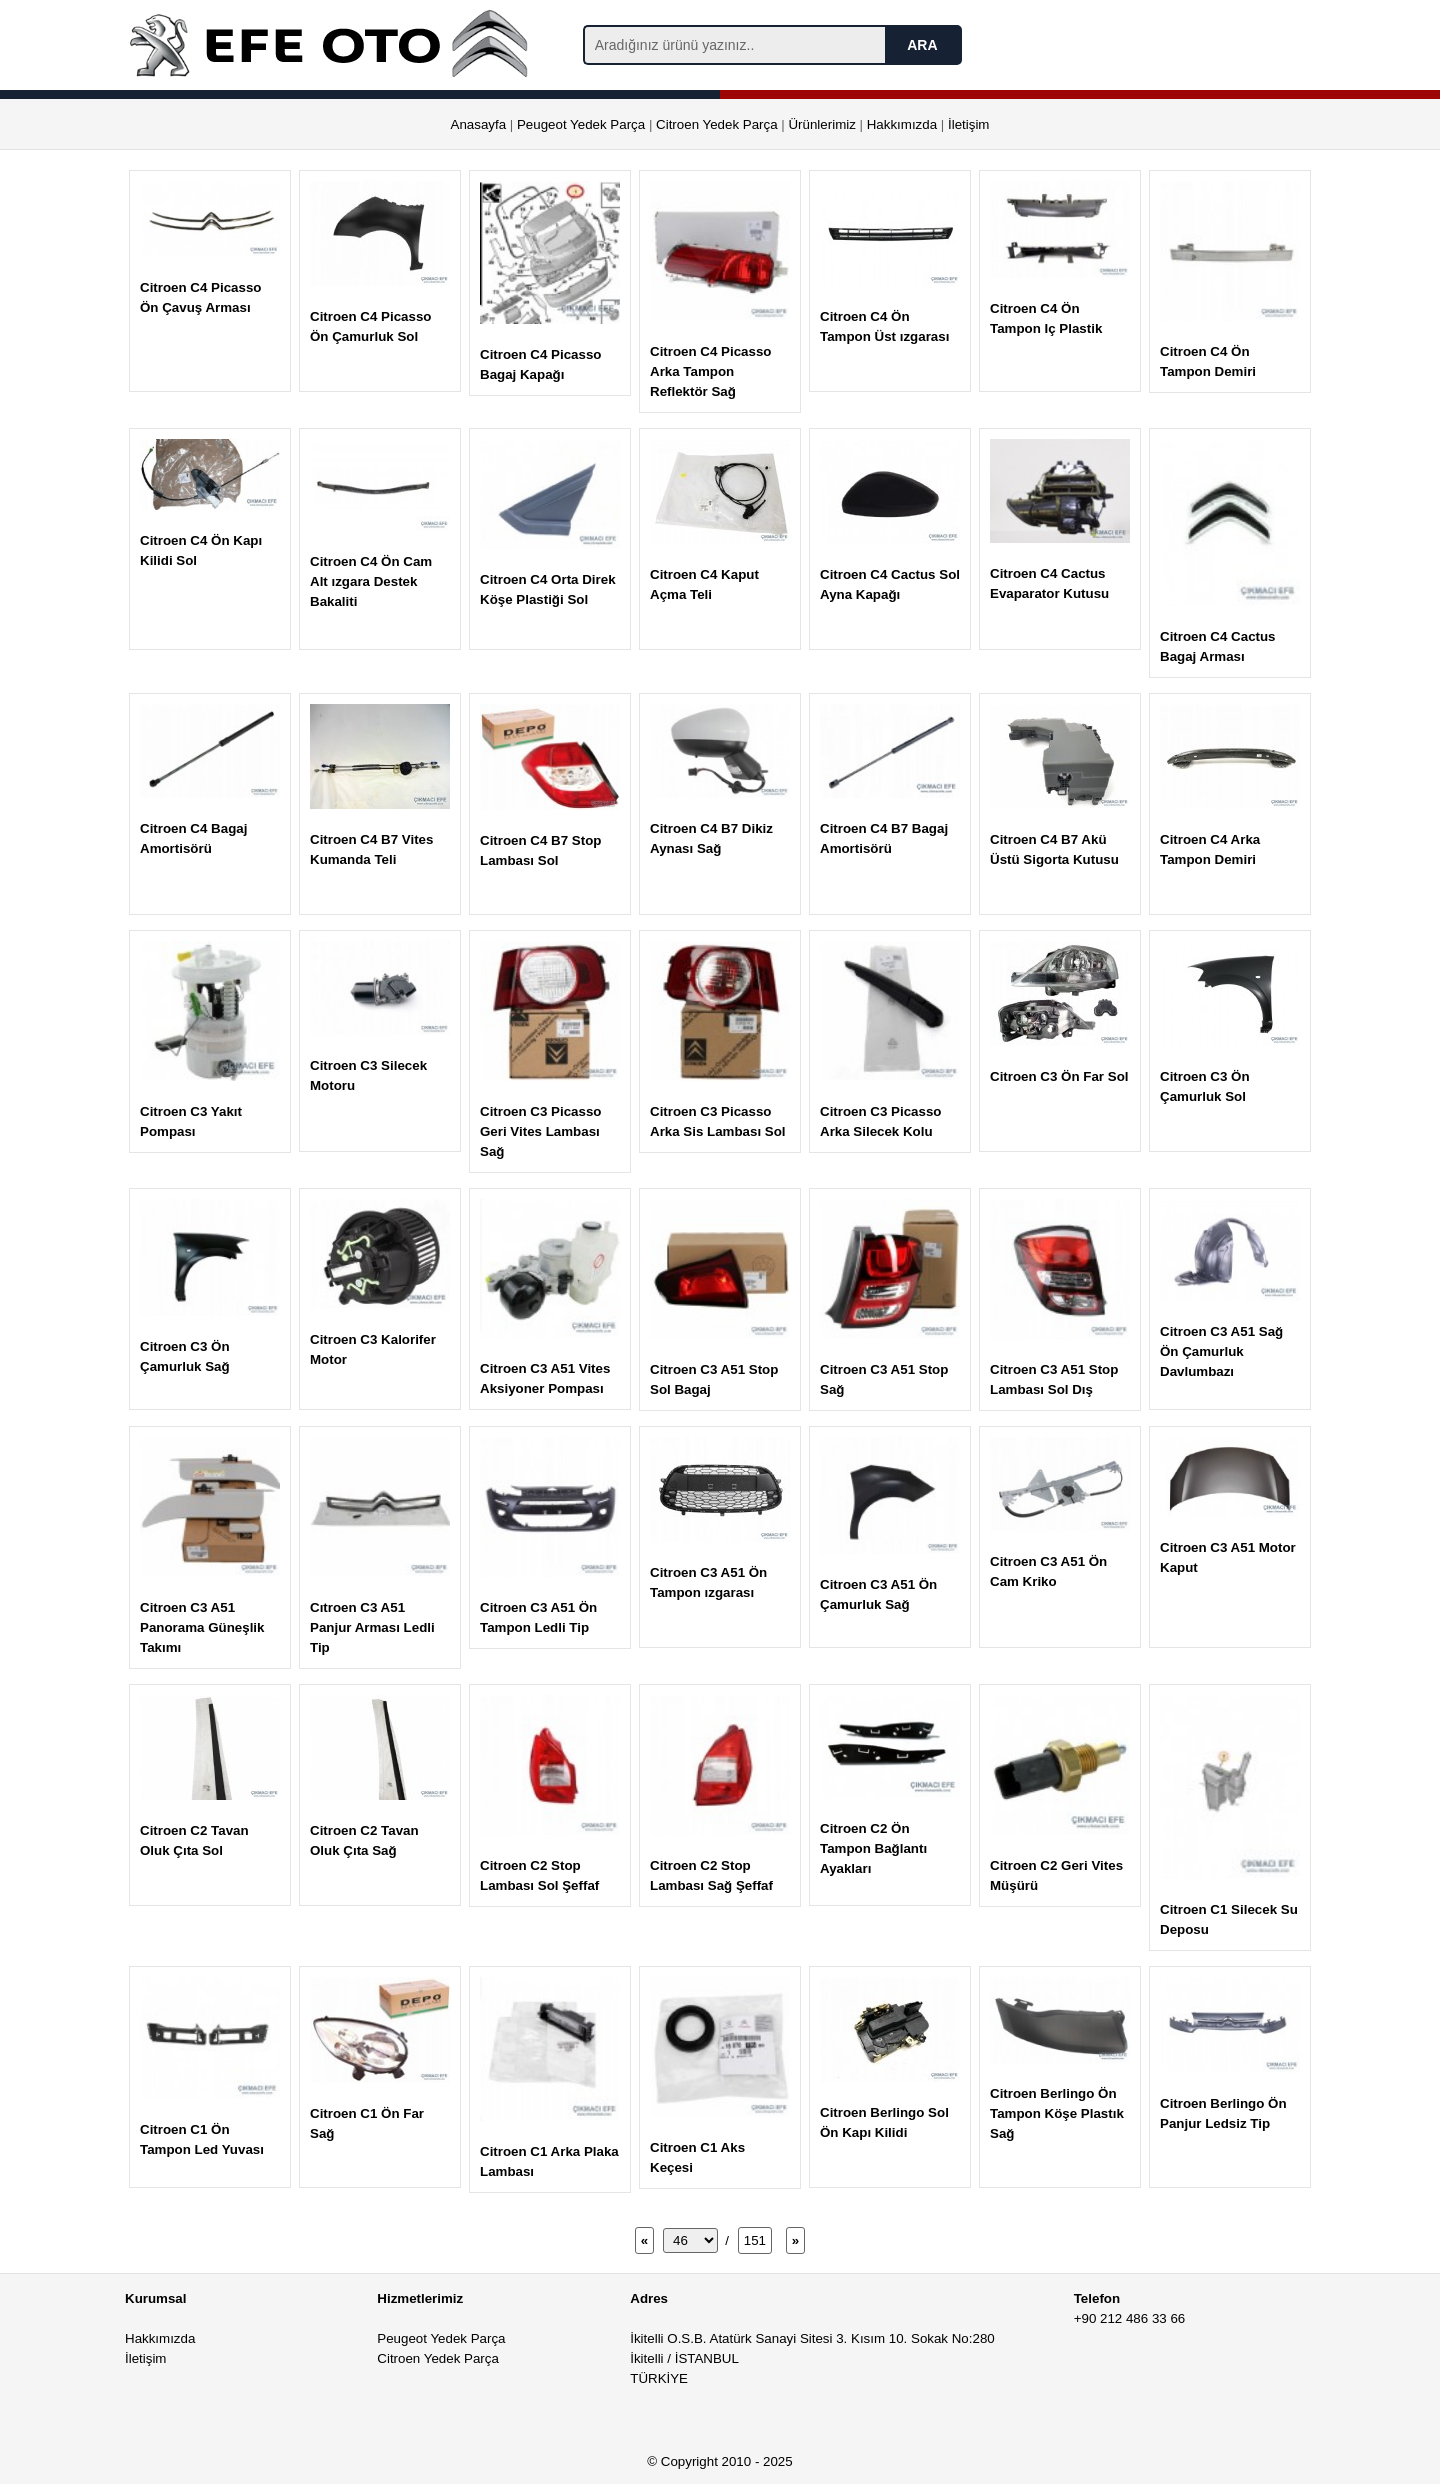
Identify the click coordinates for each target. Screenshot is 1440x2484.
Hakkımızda (902, 124)
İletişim (968, 124)
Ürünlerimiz (821, 124)
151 (755, 2240)
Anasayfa (479, 124)
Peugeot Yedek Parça (581, 124)
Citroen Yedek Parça (717, 124)
